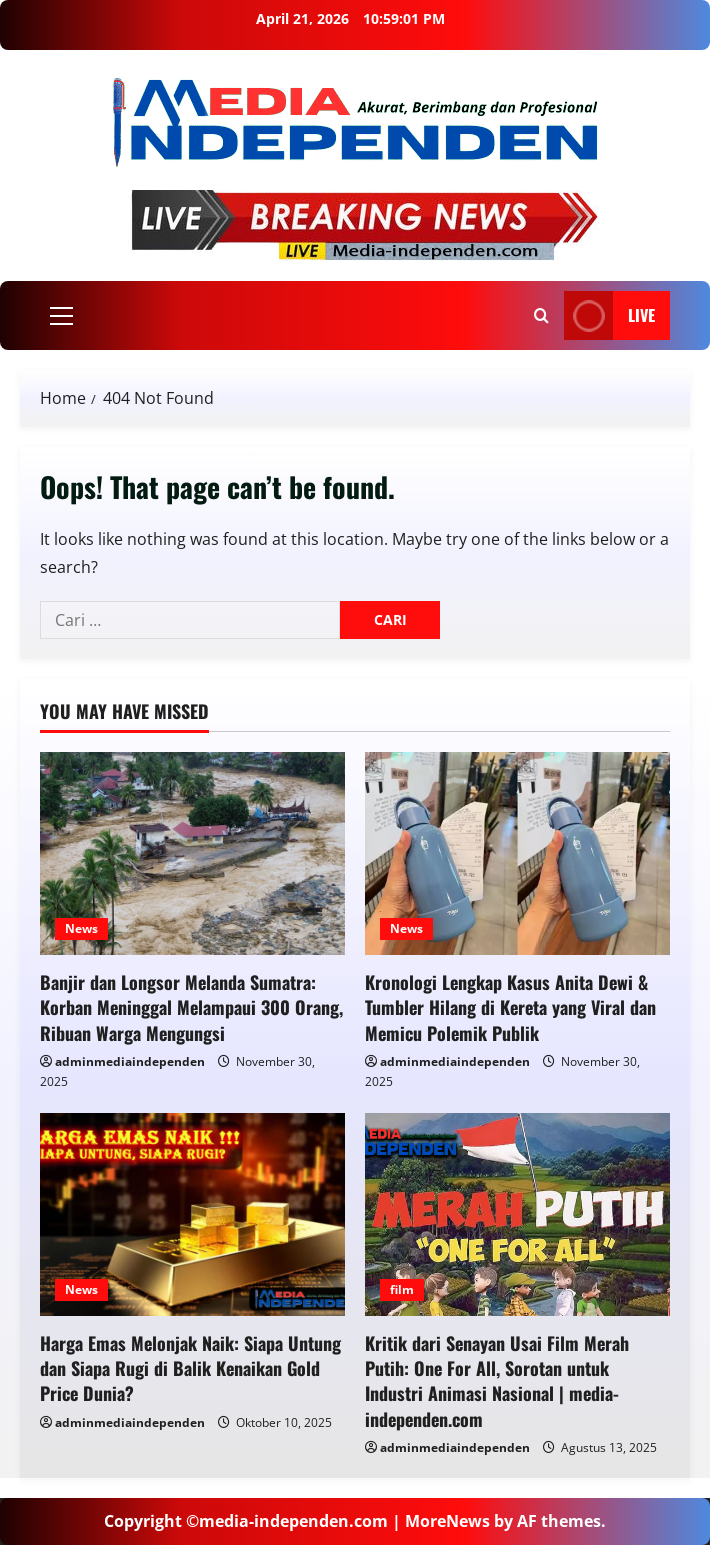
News (81, 928)
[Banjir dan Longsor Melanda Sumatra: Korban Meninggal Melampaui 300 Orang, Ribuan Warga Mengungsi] (192, 853)
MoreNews (447, 1521)
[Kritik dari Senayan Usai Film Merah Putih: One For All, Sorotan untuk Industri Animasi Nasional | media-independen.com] (517, 1214)
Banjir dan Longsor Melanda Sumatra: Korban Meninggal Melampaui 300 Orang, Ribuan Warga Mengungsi (191, 1007)
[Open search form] (541, 315)
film (402, 1289)
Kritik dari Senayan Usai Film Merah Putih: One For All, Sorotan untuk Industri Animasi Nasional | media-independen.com (497, 1381)
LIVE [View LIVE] (609, 315)
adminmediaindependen (130, 1061)
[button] (61, 316)
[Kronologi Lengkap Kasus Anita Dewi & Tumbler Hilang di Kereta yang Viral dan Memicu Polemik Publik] (517, 853)
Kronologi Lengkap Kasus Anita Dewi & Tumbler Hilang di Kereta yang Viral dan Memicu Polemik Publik (510, 1007)
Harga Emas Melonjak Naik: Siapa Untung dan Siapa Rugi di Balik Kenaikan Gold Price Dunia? (190, 1368)
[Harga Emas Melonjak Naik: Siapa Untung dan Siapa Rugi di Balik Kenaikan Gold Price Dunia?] (192, 1214)
